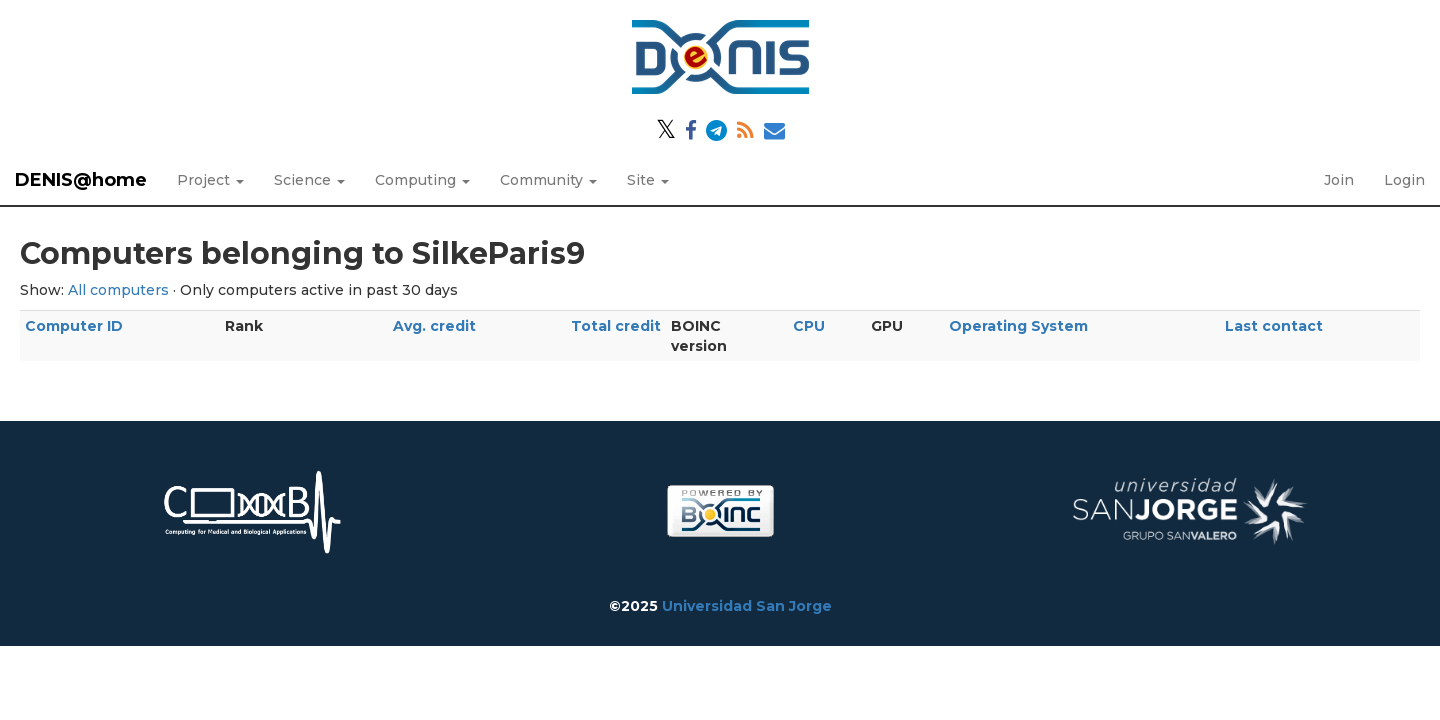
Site (648, 180)
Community (548, 180)
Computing (422, 180)
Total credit (616, 326)
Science (309, 180)
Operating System (1018, 326)
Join (1339, 180)
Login (1404, 180)
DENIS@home (81, 180)
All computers (118, 290)
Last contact (1274, 326)
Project (210, 180)
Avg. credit (434, 326)
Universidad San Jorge (747, 606)
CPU (809, 326)
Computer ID (74, 326)
